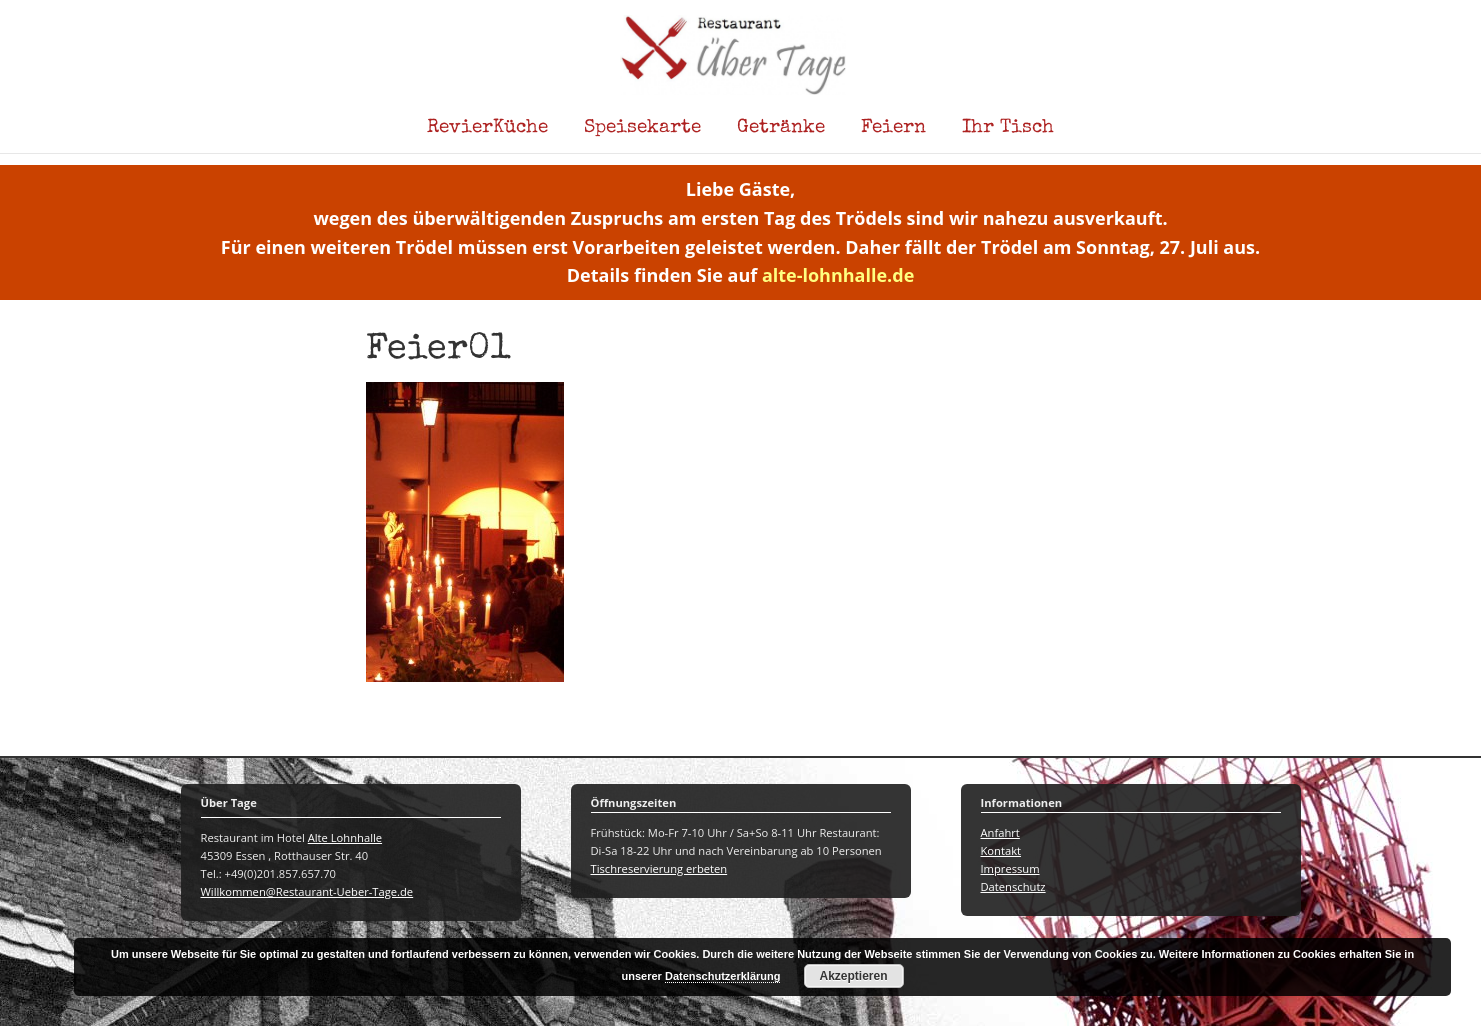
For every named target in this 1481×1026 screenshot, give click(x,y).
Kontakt (1001, 850)
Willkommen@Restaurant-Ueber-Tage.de (307, 891)
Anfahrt (1000, 832)
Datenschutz (1013, 886)
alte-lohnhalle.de (838, 275)
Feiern (893, 128)
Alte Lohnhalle (345, 837)
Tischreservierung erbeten (659, 868)
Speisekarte (642, 128)
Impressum (1010, 868)
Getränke (781, 128)
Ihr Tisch (1008, 128)
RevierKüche (487, 128)
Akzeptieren (854, 976)
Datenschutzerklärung (723, 976)
